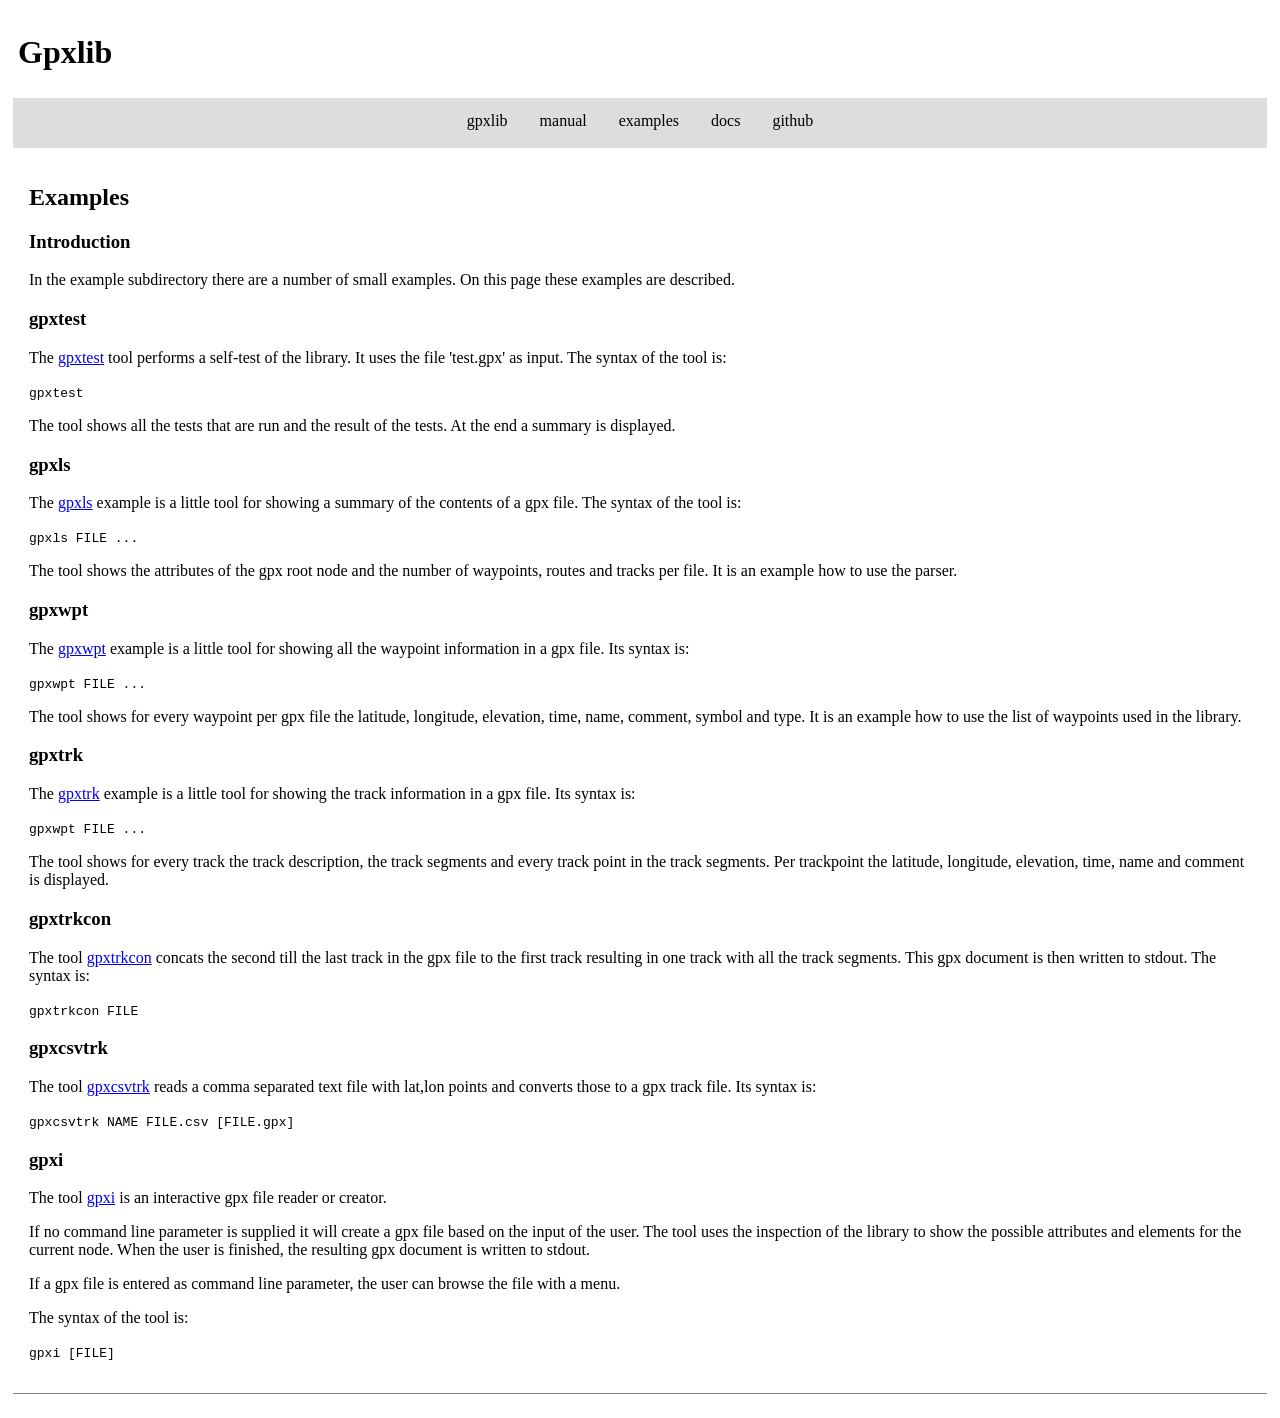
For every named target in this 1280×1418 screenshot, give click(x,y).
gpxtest (81, 357)
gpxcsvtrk (118, 1086)
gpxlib (487, 120)
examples (649, 120)
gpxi (101, 1197)
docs (725, 120)
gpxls (75, 502)
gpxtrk (79, 793)
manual (563, 120)
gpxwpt (82, 648)
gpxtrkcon (119, 957)
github (792, 120)
